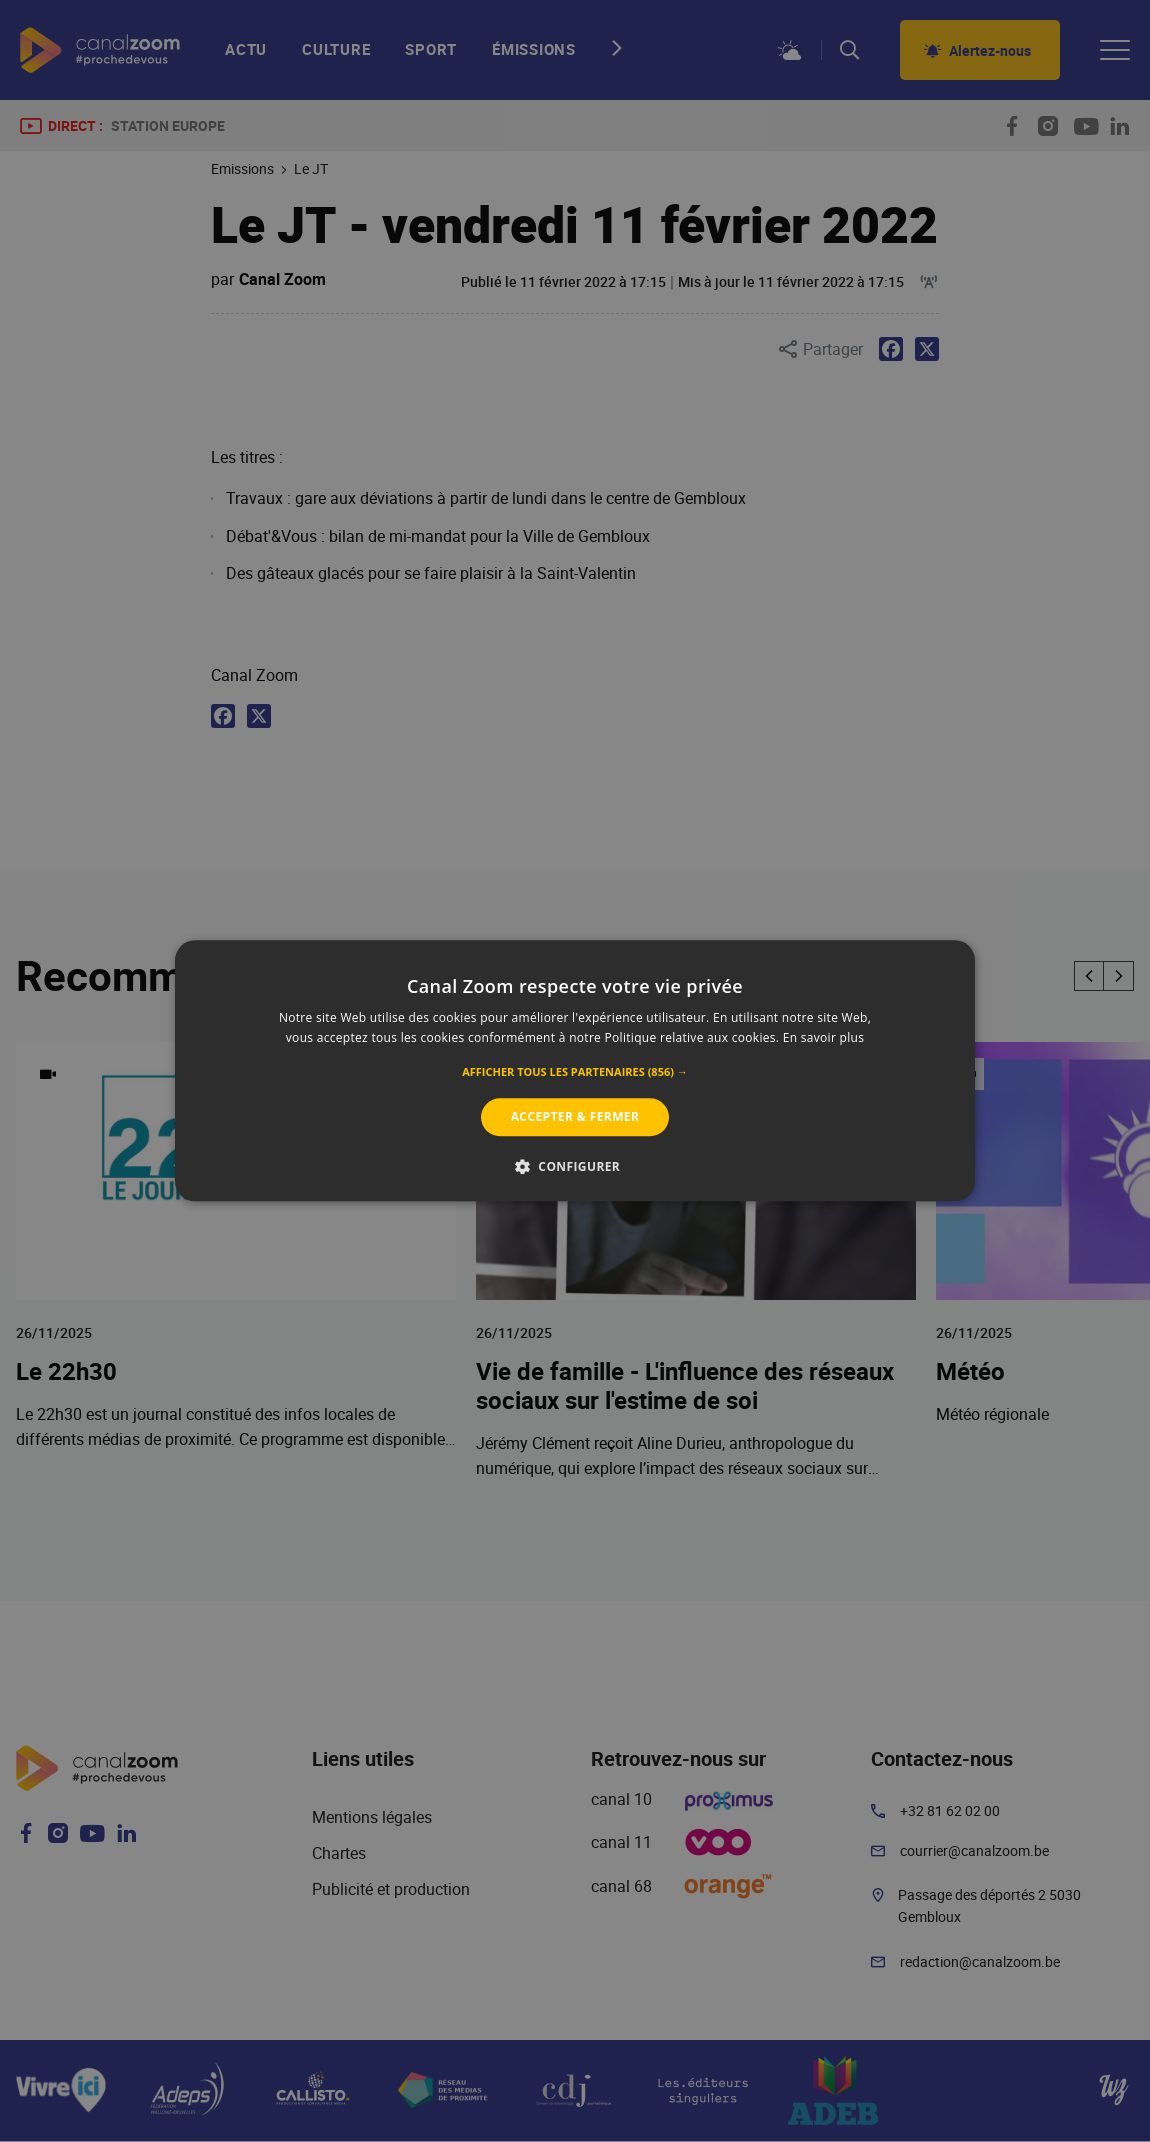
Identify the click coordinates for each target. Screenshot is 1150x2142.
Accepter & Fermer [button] (575, 1116)
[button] (575, 1072)
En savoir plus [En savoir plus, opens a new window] (823, 1038)
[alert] (575, 1071)
